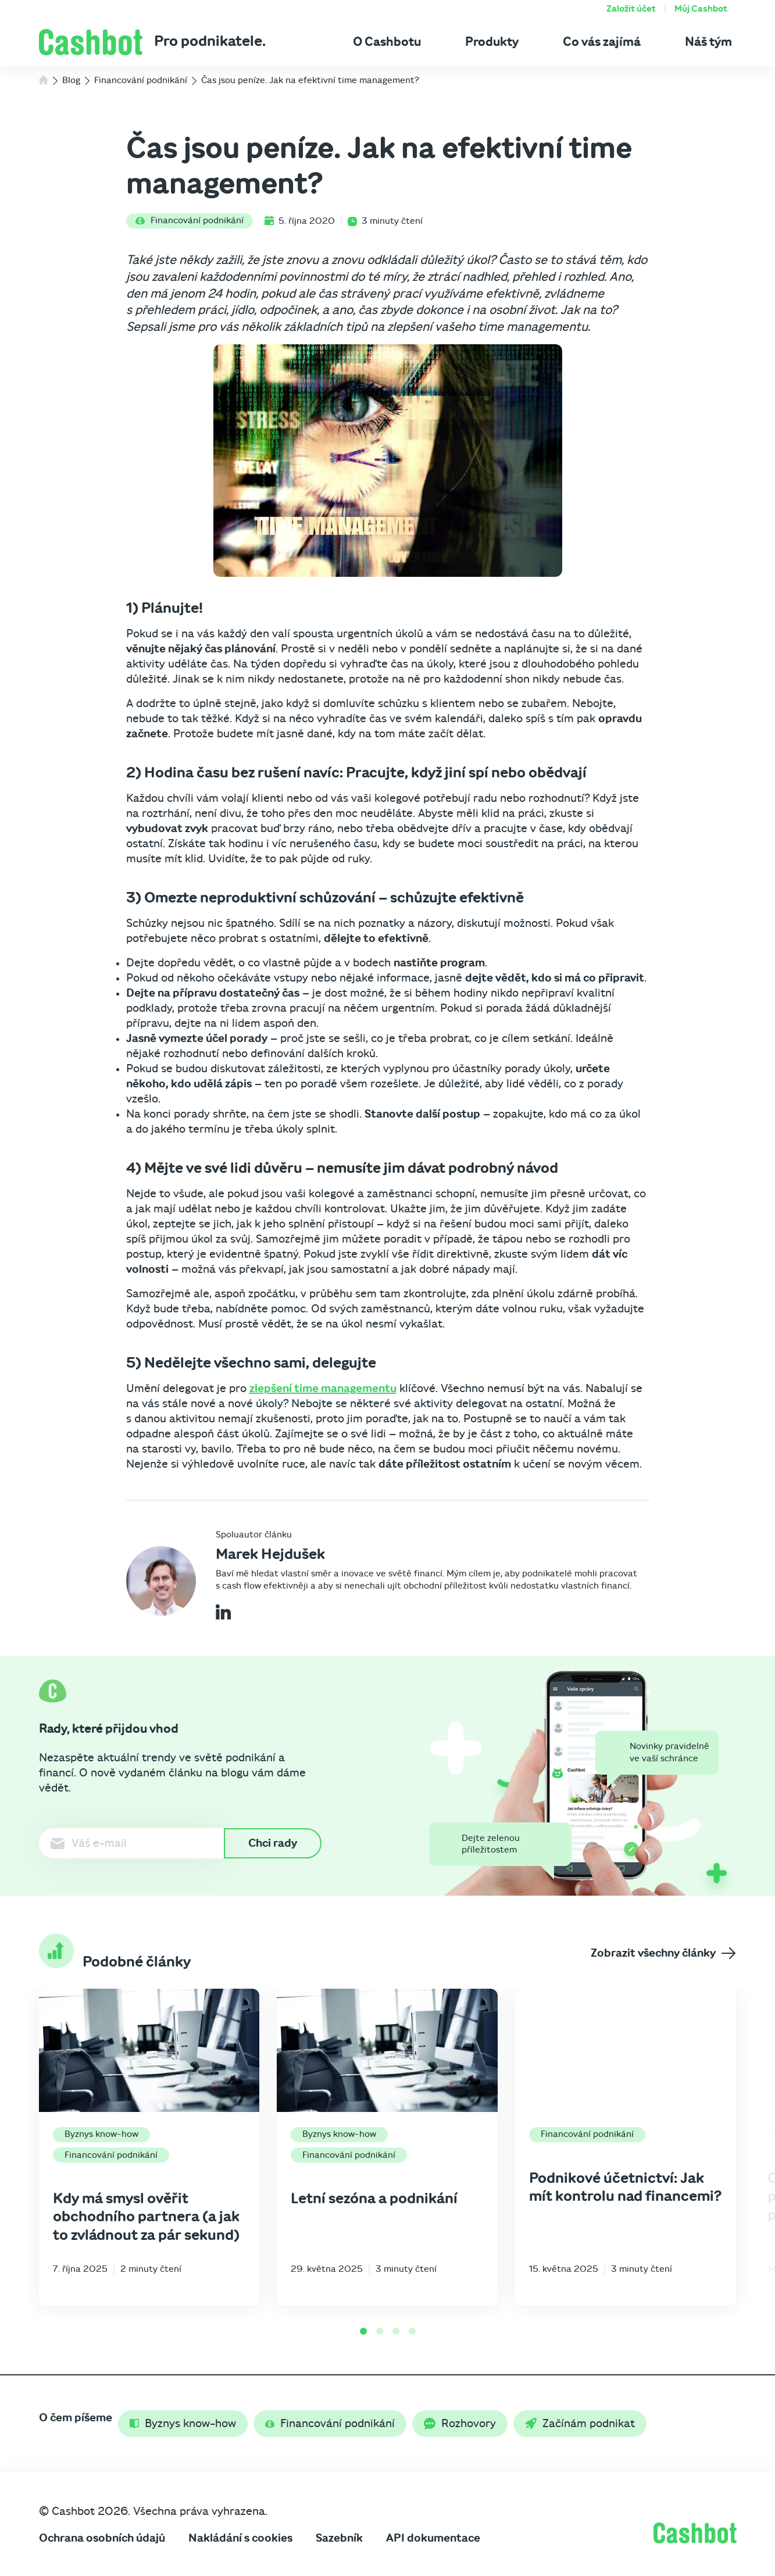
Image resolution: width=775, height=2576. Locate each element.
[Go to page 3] (396, 2331)
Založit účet (631, 8)
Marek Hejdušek (270, 1554)
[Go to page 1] (363, 2331)
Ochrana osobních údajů (102, 2538)
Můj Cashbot (700, 8)
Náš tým (708, 41)
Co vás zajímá (602, 41)
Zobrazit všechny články (663, 1953)
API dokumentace (433, 2538)
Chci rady (272, 1843)
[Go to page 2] (380, 2331)
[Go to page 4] (412, 2331)
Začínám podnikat (580, 2423)
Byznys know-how (101, 2134)
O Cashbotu (387, 41)
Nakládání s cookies (240, 2538)
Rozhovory (460, 2423)
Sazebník (339, 2538)
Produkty (492, 41)
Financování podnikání (189, 220)
